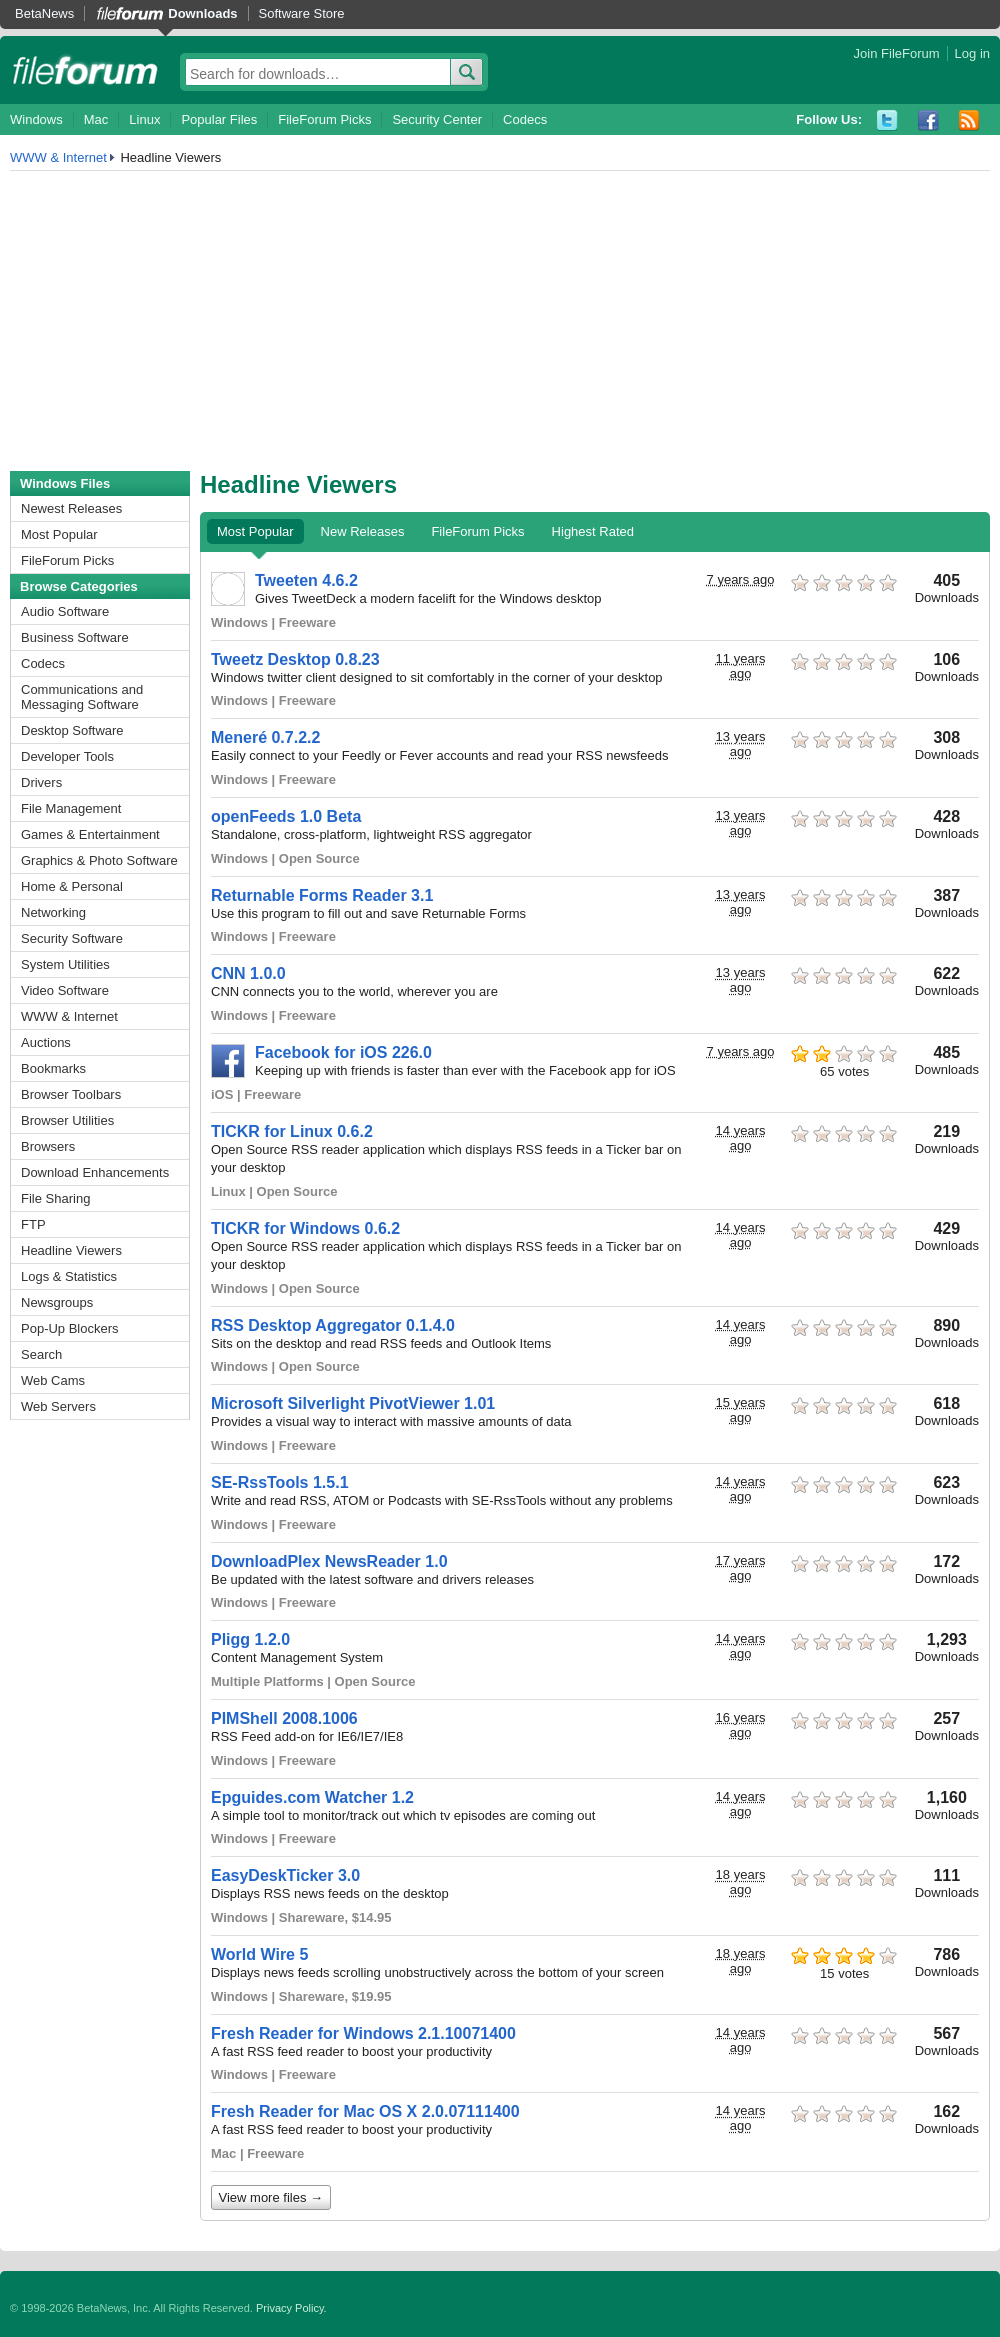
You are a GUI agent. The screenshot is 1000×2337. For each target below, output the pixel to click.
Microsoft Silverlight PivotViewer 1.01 (353, 1403)
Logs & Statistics (69, 1276)
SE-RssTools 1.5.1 (280, 1482)
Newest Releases (71, 508)
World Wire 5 (259, 1954)
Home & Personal (72, 886)
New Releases (363, 531)
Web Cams (53, 1380)
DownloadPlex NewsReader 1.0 (329, 1561)
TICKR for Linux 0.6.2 (292, 1131)
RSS (969, 120)
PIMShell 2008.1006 (284, 1718)
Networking (53, 912)
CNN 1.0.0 (248, 973)
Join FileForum (897, 53)
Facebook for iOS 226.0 (343, 1052)
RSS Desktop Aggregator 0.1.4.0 (333, 1325)
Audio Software (65, 611)
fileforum (85, 70)
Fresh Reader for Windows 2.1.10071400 (363, 2033)
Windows (36, 119)
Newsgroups (57, 1302)
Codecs (525, 119)
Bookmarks (53, 1068)
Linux (144, 119)
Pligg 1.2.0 (250, 1639)
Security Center (437, 119)
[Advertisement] (500, 321)
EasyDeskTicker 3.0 (285, 1875)
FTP (33, 1224)
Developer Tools (67, 756)
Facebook (928, 120)
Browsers (48, 1146)
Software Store (302, 13)
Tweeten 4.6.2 (306, 580)
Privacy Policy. (291, 2308)
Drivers (41, 782)
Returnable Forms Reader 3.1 (322, 895)
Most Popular (59, 534)
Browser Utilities (67, 1120)
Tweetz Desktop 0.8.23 (295, 659)
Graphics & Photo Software (99, 860)
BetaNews (44, 13)
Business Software (75, 637)
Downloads (202, 13)
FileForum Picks (324, 119)
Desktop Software (72, 730)
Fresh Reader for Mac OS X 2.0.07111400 (365, 2111)
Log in (972, 53)
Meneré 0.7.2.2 (265, 737)
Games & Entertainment (90, 834)
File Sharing (55, 1198)
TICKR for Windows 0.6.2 (305, 1228)
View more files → (271, 2197)
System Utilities (65, 964)
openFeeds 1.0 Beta (286, 816)
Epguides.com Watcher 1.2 (312, 1797)
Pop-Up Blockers (70, 1328)
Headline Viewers (71, 1250)
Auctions (46, 1042)
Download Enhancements (95, 1172)
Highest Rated (593, 531)
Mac (96, 119)
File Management (71, 808)
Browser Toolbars (71, 1094)
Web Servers (58, 1406)
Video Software (65, 990)
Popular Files (219, 119)
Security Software (72, 938)
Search (41, 1354)
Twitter (887, 120)
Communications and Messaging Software (82, 697)
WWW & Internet (58, 157)
